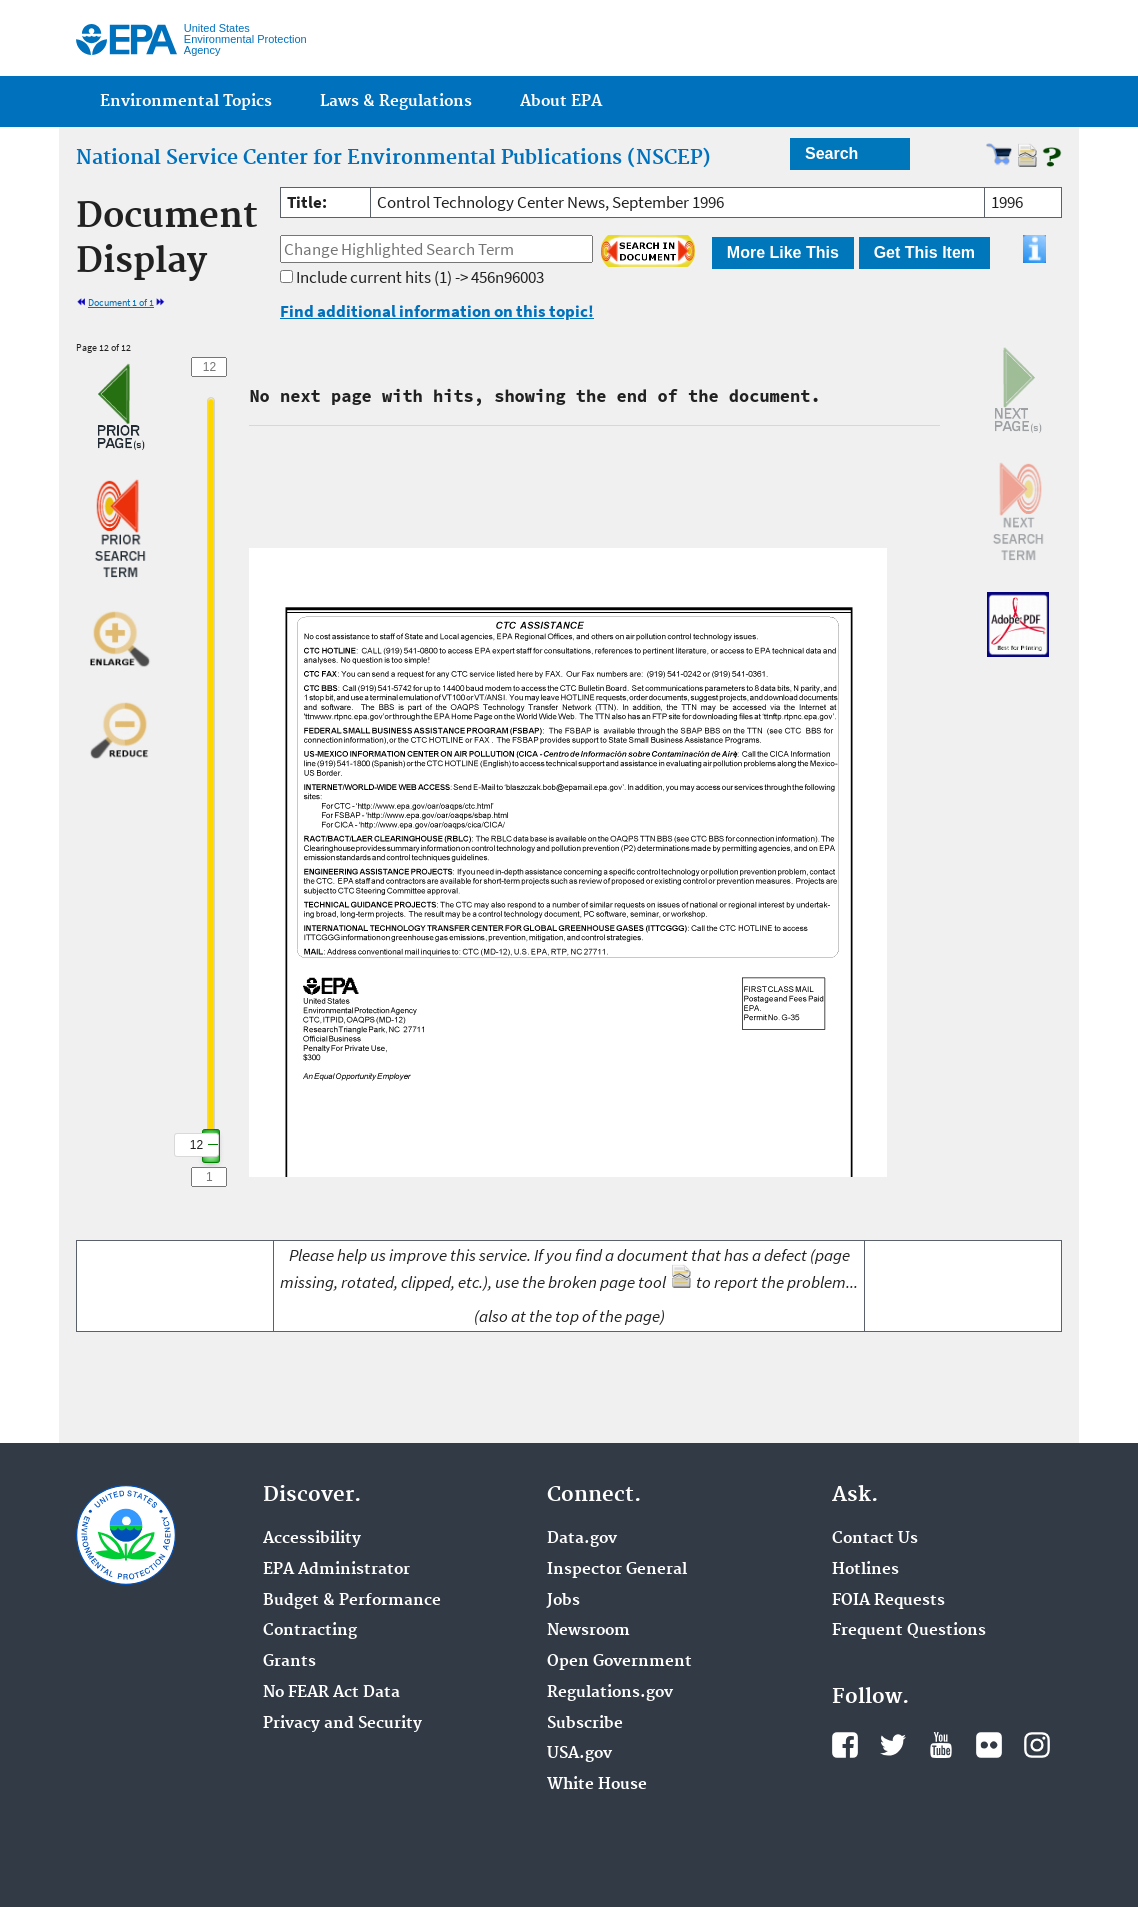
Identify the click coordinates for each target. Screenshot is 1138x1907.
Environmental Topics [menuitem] (186, 101)
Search (831, 153)
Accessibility (312, 1539)
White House (597, 1785)
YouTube (941, 1745)
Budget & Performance (352, 1601)
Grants (289, 1662)
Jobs (563, 1601)
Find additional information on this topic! (437, 311)
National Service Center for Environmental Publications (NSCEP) (393, 158)
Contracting (310, 1631)
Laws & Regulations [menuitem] (396, 101)
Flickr (989, 1745)
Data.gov (582, 1539)
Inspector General (617, 1570)
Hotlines (865, 1570)
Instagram (1037, 1745)
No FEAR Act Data (331, 1693)
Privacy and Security (342, 1724)
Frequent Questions (909, 1631)
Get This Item (924, 252)
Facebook (845, 1745)
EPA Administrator (336, 1570)
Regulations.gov (610, 1693)
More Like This (783, 252)
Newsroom (588, 1631)
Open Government (619, 1662)
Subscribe (585, 1724)
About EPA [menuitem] (561, 101)
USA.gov (579, 1754)
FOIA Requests (888, 1601)
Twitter (893, 1745)
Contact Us (875, 1539)
